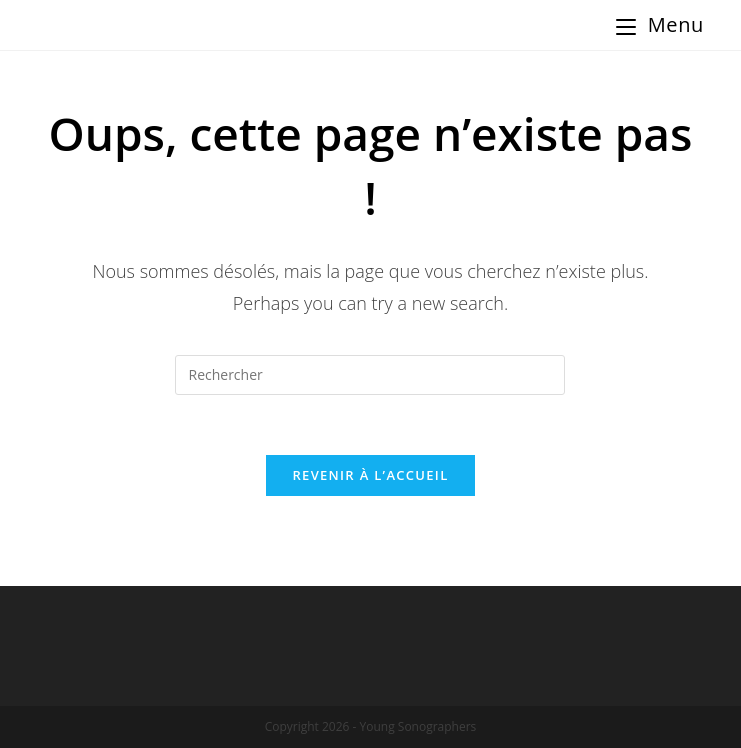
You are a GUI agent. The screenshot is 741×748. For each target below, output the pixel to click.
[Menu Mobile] (660, 25)
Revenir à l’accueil (370, 475)
